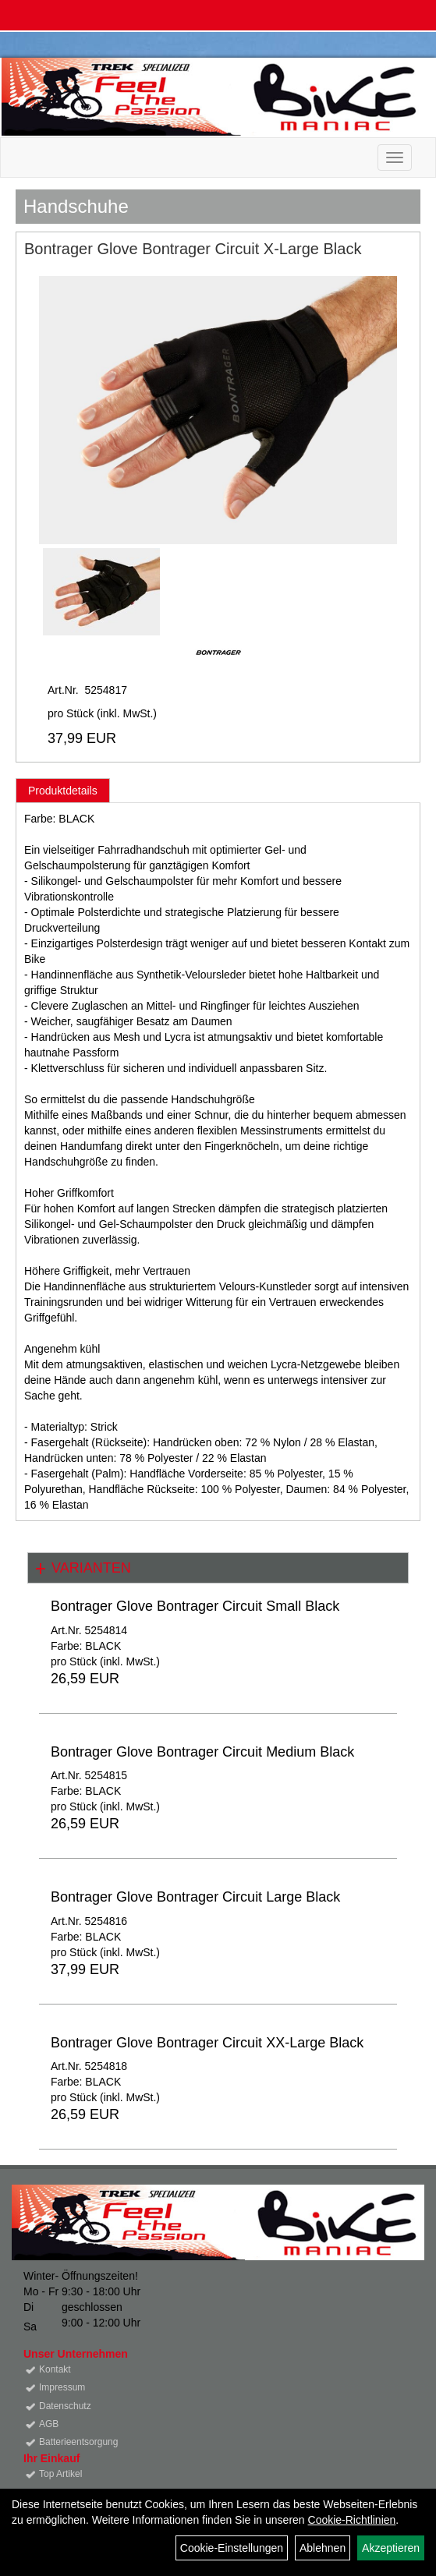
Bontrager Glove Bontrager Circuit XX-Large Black (207, 2043)
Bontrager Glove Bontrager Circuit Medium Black (202, 1752)
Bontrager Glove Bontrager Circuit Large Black (195, 1897)
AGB (48, 2424)
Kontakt (55, 2369)
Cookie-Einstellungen (231, 2548)
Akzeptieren (391, 2548)
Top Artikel (60, 2473)
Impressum (62, 2387)
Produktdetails (62, 790)
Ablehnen (323, 2548)
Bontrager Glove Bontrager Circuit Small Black (195, 1606)
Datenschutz (65, 2406)
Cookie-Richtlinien (352, 2520)
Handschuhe (76, 206)
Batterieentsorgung (78, 2441)
